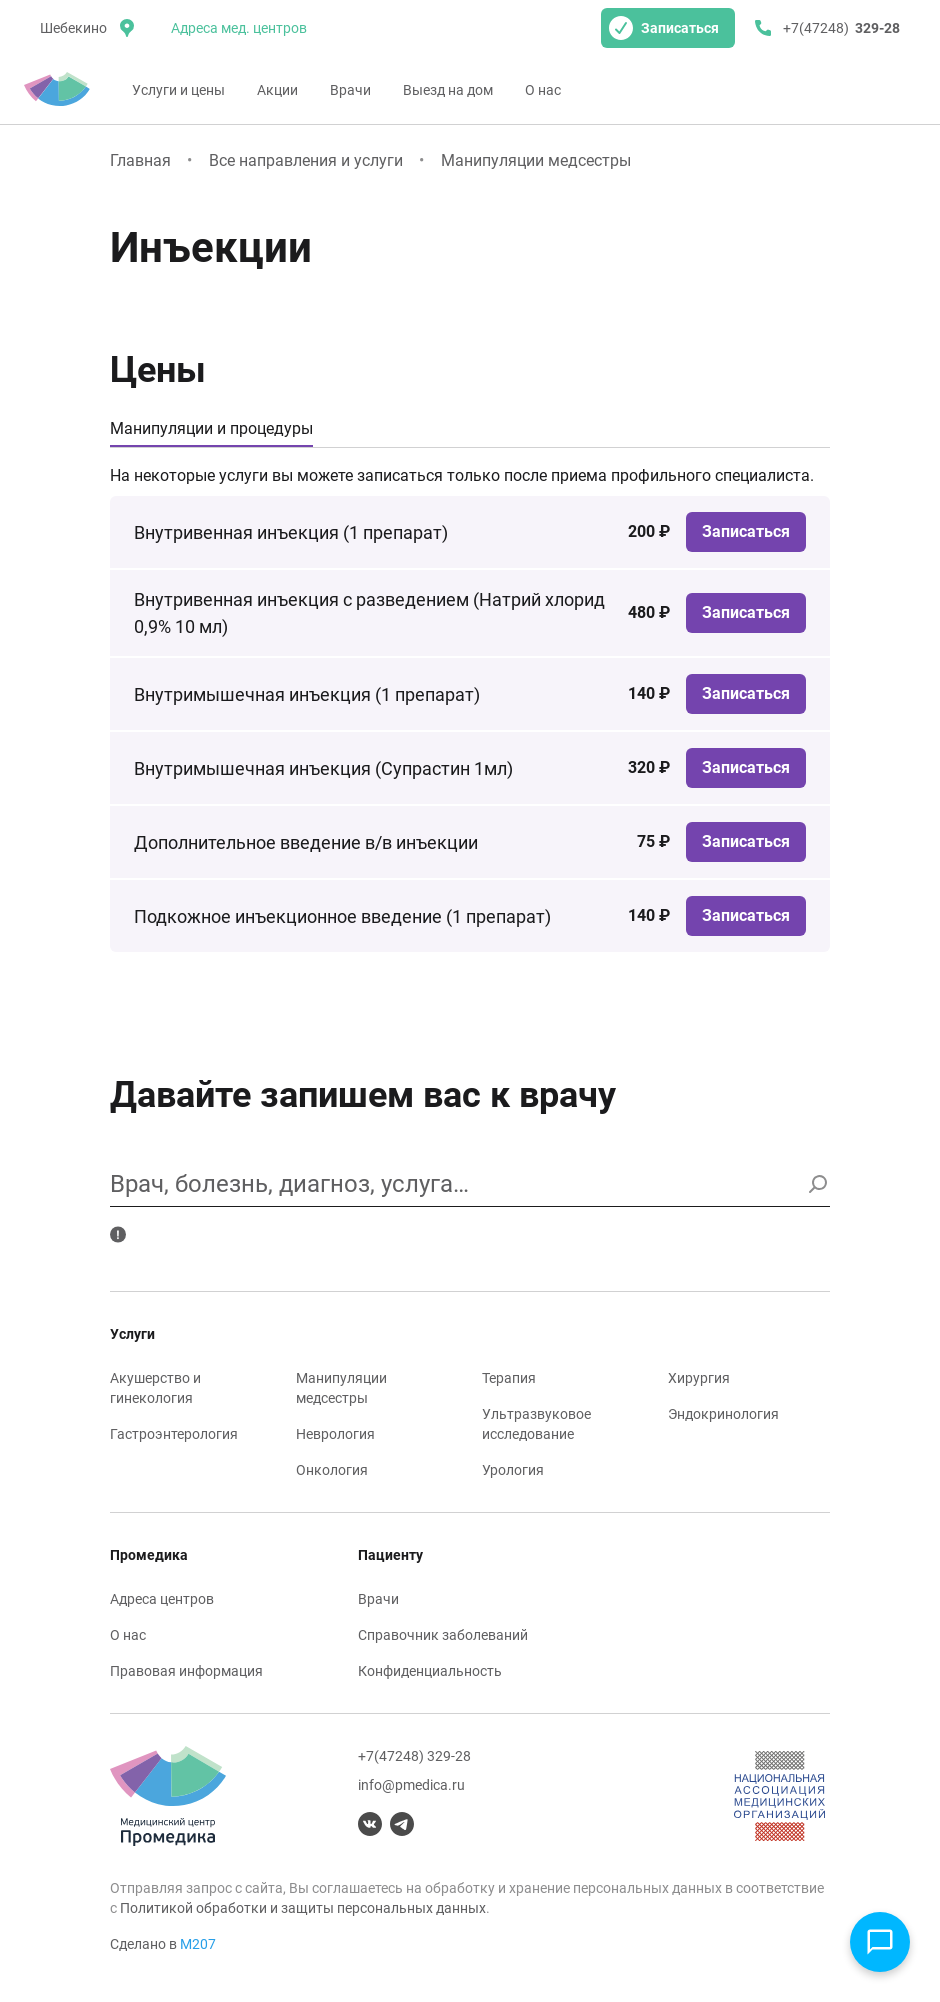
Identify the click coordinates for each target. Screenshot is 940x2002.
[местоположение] (85, 28)
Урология (513, 1470)
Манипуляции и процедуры (211, 428)
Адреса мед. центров (239, 28)
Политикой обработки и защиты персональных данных (303, 1908)
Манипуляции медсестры (536, 160)
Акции (277, 90)
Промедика (149, 1555)
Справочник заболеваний (443, 1635)
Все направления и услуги (306, 160)
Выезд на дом (448, 90)
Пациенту (390, 1555)
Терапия (509, 1378)
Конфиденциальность (430, 1671)
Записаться (664, 28)
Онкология (332, 1470)
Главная (140, 160)
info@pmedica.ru (411, 1785)
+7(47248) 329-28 (414, 1756)
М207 (198, 1944)
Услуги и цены (178, 90)
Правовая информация (186, 1671)
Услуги (132, 1334)
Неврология (335, 1434)
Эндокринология (723, 1414)
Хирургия (699, 1378)
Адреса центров (162, 1599)
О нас (543, 90)
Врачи (350, 90)
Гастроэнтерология (174, 1434)
